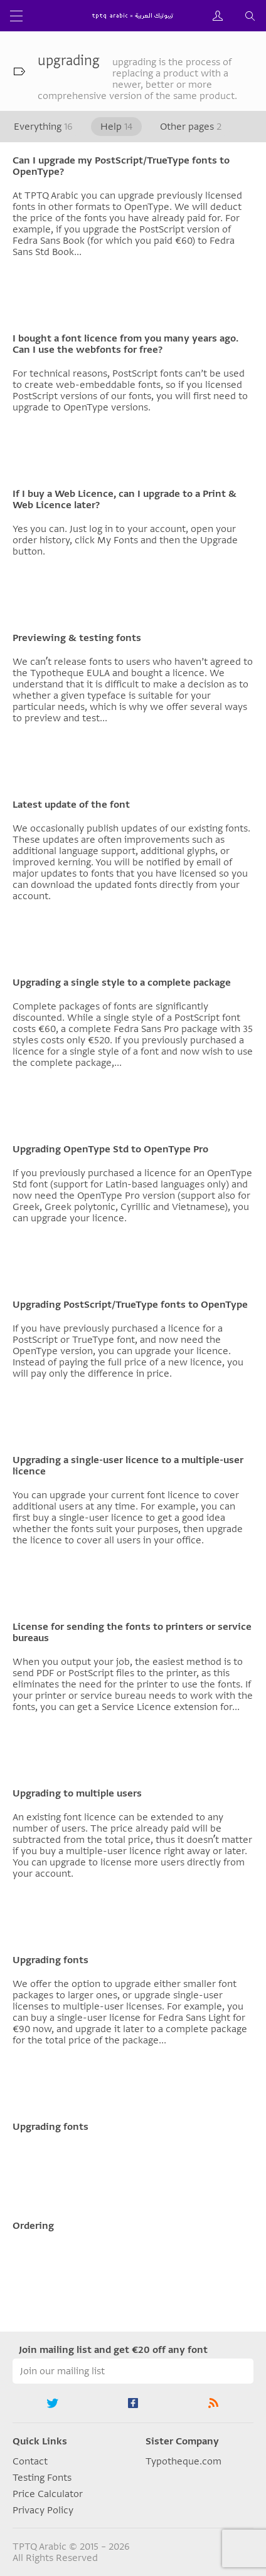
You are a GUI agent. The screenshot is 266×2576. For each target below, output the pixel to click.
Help (116, 126)
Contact (30, 2461)
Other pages (190, 126)
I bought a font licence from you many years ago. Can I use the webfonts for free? (125, 344)
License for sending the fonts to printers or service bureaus (132, 1632)
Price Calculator (48, 2494)
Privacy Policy (43, 2510)
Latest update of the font (71, 804)
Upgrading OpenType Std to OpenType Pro (110, 1149)
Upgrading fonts (50, 1960)
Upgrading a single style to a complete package (122, 982)
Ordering (33, 2225)
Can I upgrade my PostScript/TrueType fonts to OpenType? (121, 166)
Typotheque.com (183, 2461)
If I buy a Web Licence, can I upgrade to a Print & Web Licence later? (125, 499)
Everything (43, 126)
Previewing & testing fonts (77, 638)
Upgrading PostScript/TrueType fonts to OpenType (130, 1304)
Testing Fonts (42, 2477)
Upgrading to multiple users (77, 1793)
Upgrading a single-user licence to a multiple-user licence (128, 1466)
